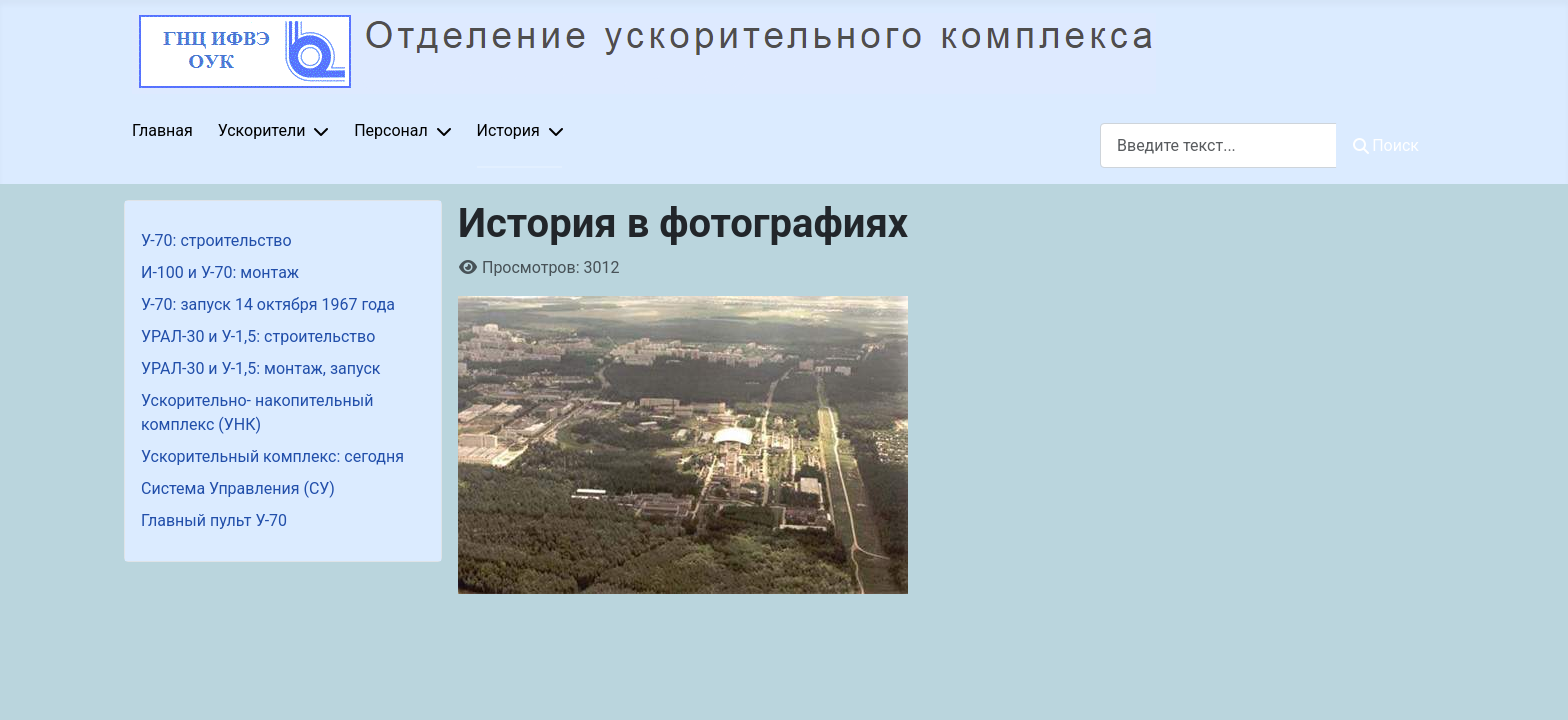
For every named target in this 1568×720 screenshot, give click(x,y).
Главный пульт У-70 (214, 520)
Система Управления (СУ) (238, 488)
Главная (162, 130)
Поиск (1386, 145)
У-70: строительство (216, 240)
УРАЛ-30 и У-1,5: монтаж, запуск (261, 368)
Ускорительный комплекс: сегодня (272, 456)
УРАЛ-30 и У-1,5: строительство (258, 336)
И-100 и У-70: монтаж (220, 272)
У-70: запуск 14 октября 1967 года (268, 304)
